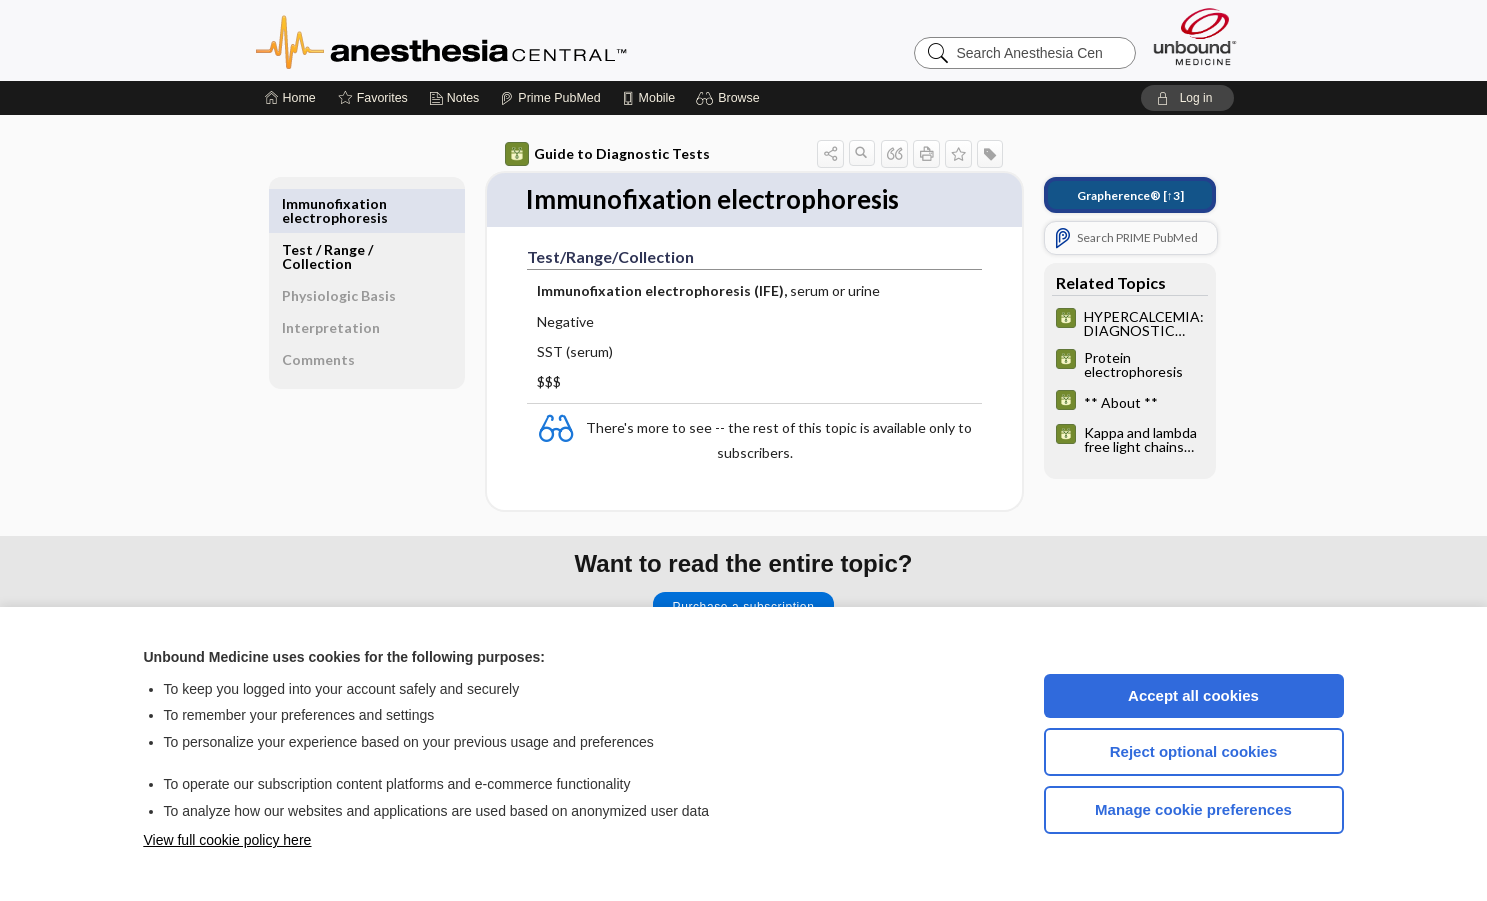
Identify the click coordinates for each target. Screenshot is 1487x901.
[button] (730, 98)
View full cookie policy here (228, 840)
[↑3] (1130, 195)
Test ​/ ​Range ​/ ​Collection (329, 210)
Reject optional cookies (1194, 751)
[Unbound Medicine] (1195, 36)
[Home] (290, 98)
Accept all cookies (1193, 695)
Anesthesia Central (504, 40)
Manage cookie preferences (1193, 809)
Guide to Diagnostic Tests (607, 154)
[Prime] (550, 98)
